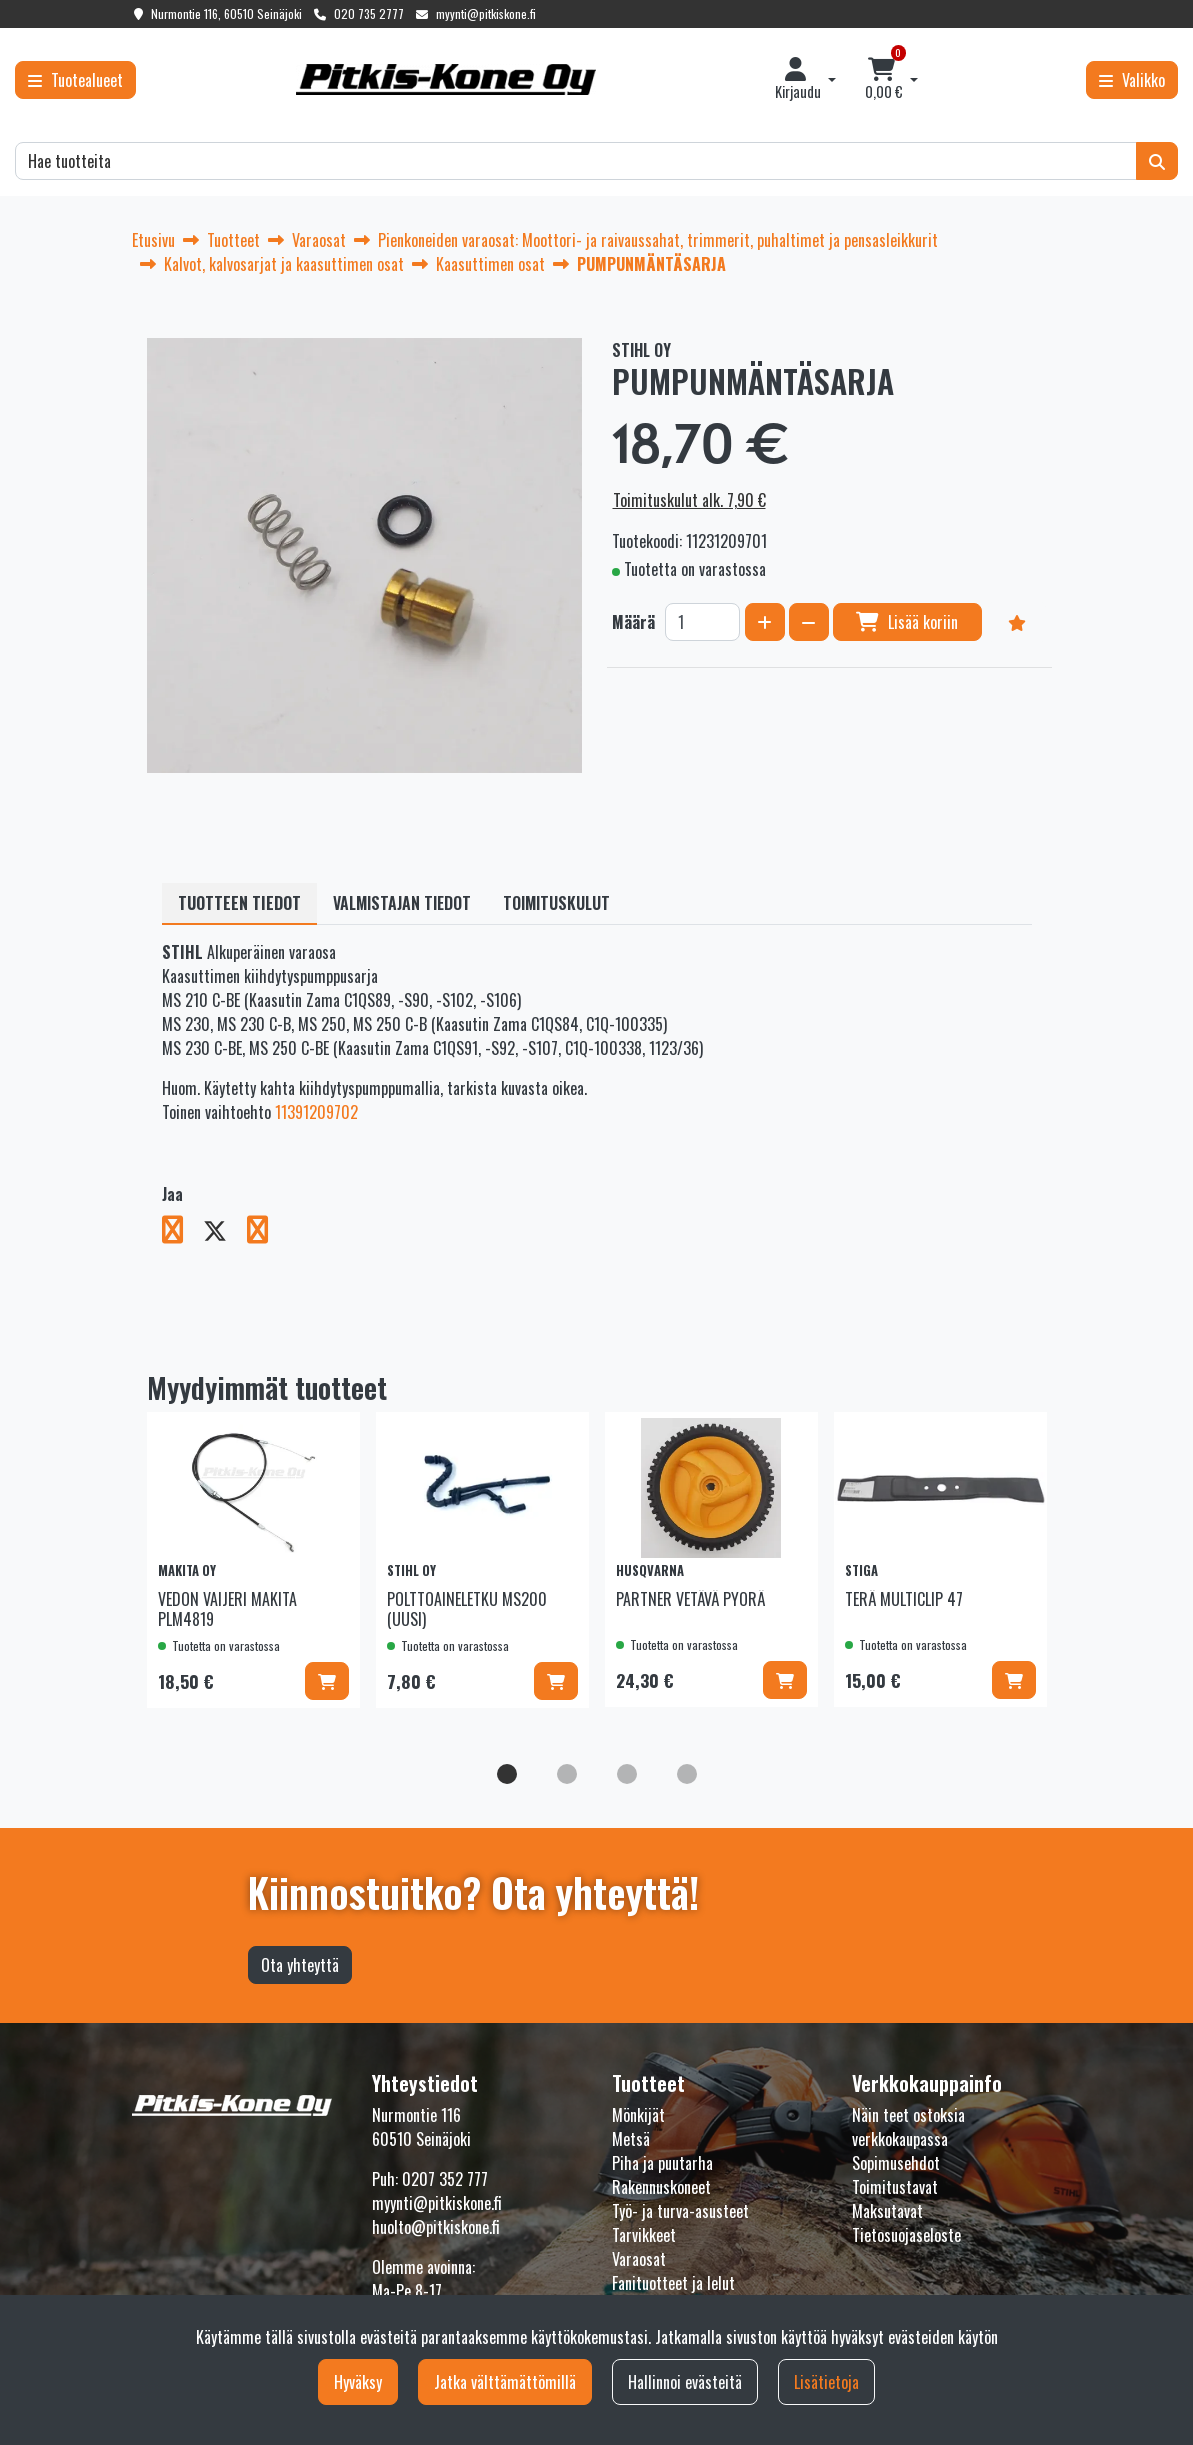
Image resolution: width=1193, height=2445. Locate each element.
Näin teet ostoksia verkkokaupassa (908, 2127)
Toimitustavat (895, 2187)
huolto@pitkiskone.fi (436, 2227)
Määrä (633, 622)
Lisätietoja (826, 2382)
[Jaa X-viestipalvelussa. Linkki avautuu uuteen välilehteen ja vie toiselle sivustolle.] (225, 1233)
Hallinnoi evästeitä (685, 2382)
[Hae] (576, 161)
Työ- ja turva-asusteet (680, 2211)
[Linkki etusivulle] (446, 79)
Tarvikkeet (644, 2235)
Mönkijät (638, 2115)
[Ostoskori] (883, 80)
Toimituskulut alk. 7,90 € (689, 500)
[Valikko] (1132, 80)
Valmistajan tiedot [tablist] (402, 903)
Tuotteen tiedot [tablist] (239, 903)
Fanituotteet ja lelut (673, 2283)
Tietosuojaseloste (906, 2235)
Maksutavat (887, 2211)
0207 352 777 (445, 2179)
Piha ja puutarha (662, 2163)
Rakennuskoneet (661, 2187)
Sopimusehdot (896, 2163)
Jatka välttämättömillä (505, 2382)
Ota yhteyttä (300, 1965)
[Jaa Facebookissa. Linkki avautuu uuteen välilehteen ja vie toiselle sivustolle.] (182, 1233)
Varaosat (639, 2259)
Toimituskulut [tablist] (556, 903)
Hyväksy (358, 2382)
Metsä (631, 2139)
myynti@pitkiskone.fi (486, 13)
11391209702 (316, 1112)
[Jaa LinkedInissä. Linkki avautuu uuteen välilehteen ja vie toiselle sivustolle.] (265, 1233)
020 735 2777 (369, 13)
